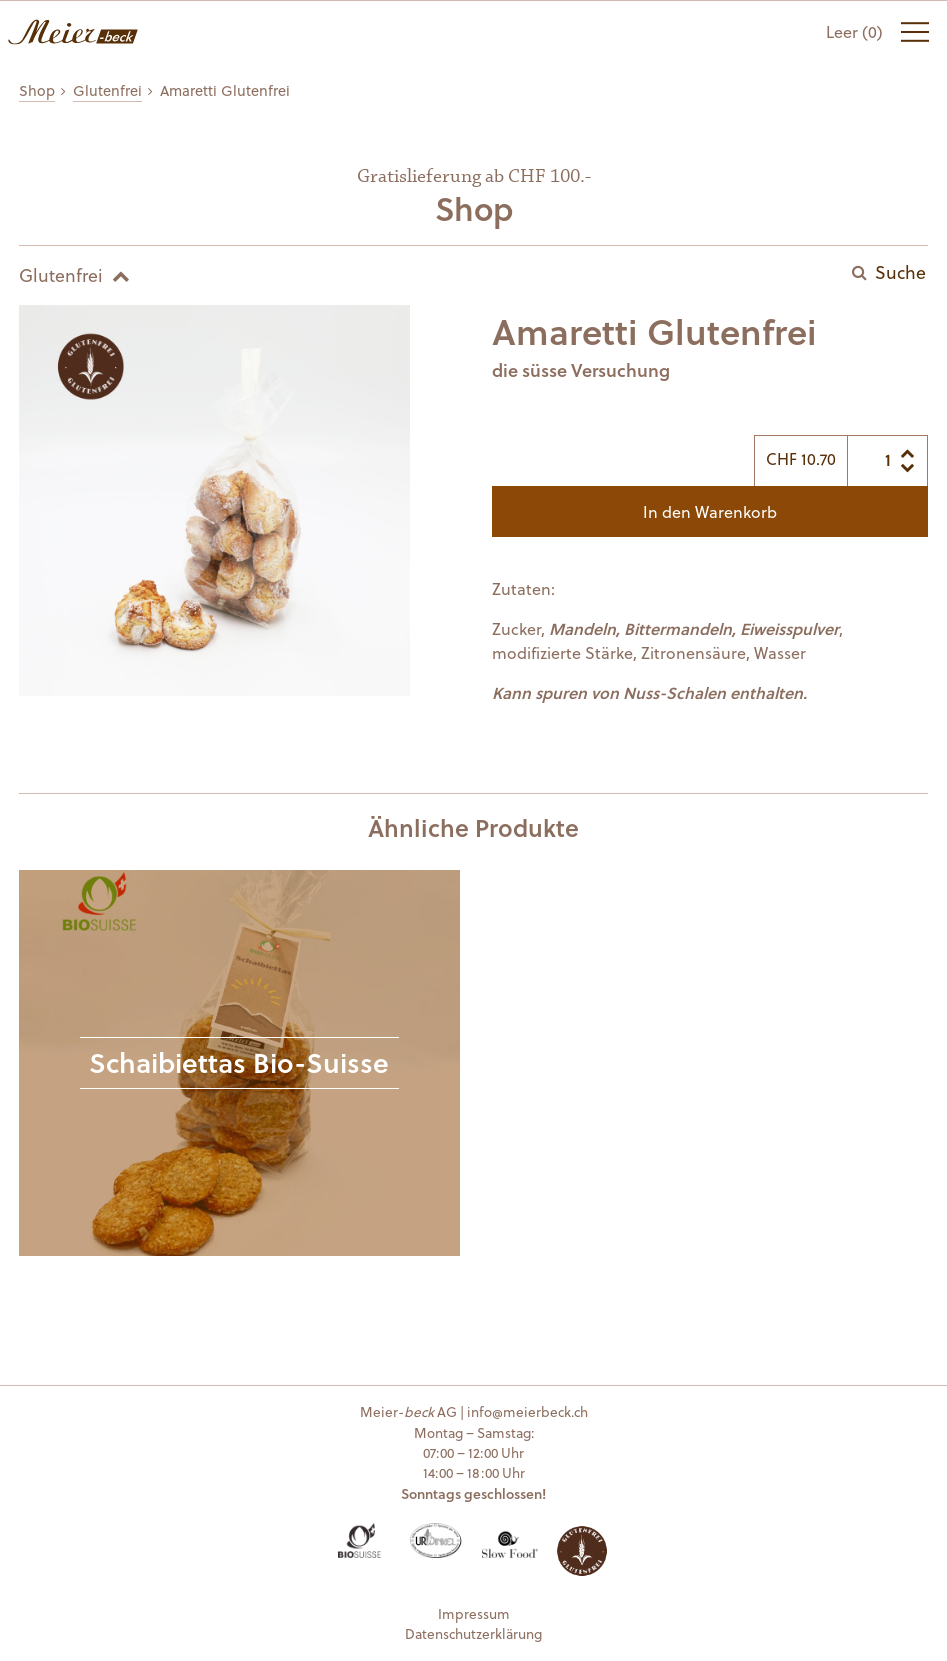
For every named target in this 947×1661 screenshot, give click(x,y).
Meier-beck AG (73, 32)
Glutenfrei (107, 90)
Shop (37, 90)
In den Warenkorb (710, 511)
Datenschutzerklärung (473, 1633)
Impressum (474, 1613)
